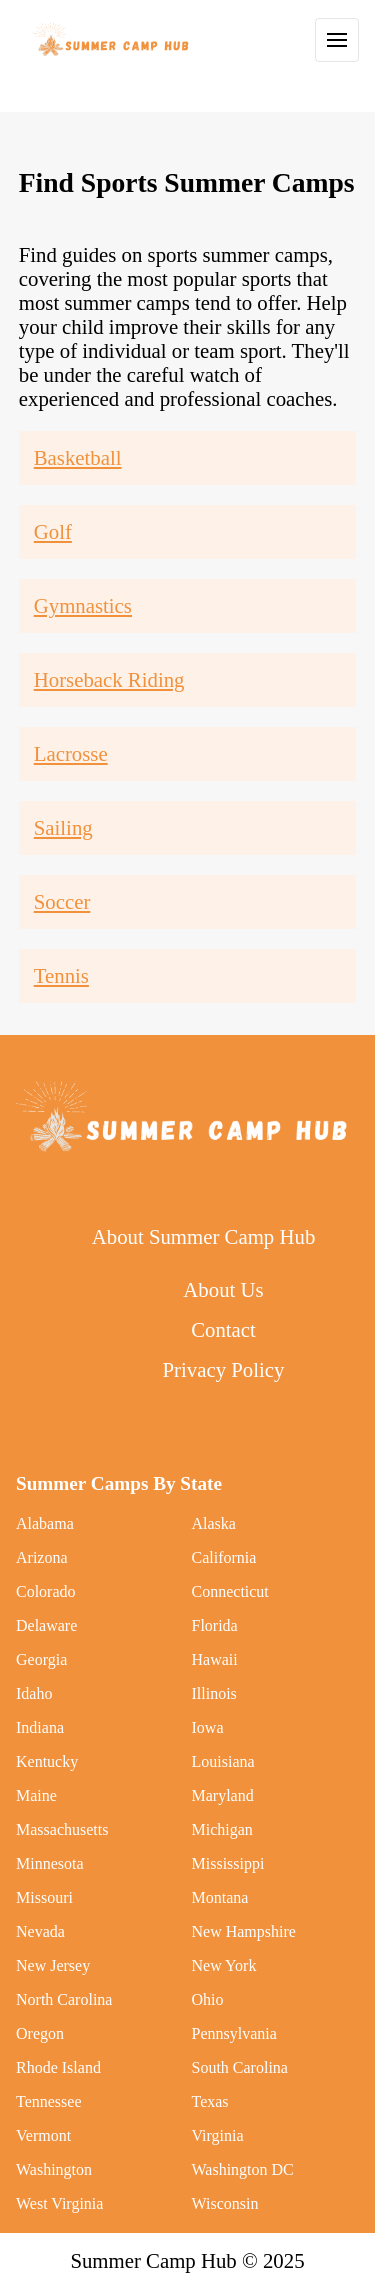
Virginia (218, 2135)
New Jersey (53, 1965)
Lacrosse (71, 753)
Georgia (41, 1659)
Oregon (40, 2033)
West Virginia (59, 2203)
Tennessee (49, 2101)
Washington (54, 2169)
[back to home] (112, 40)
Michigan (222, 1829)
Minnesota (50, 1863)
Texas (210, 2101)
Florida (215, 1625)
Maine (36, 1795)
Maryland (223, 1795)
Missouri (44, 1897)
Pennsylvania (234, 2033)
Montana (220, 1897)
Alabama (45, 1523)
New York (224, 1965)
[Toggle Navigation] (337, 40)
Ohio (208, 1999)
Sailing (63, 827)
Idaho (34, 1693)
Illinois (214, 1693)
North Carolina (64, 1999)
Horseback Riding (109, 679)
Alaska (214, 1523)
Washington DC (243, 2169)
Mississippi (228, 1863)
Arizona (42, 1557)
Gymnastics (83, 605)
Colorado (46, 1591)
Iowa (208, 1727)
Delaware (46, 1625)
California (224, 1557)
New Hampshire (244, 1931)
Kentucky (47, 1761)
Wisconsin (225, 2203)
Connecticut (230, 1591)
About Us (223, 1289)
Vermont (43, 2135)
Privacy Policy (224, 1369)
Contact (223, 1329)
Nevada (40, 1931)
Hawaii (215, 1659)
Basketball (78, 457)
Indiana (40, 1727)
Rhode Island (58, 2067)
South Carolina (240, 2067)
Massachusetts (62, 1829)
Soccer (62, 901)
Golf (53, 531)
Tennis (61, 975)
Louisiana (223, 1761)
